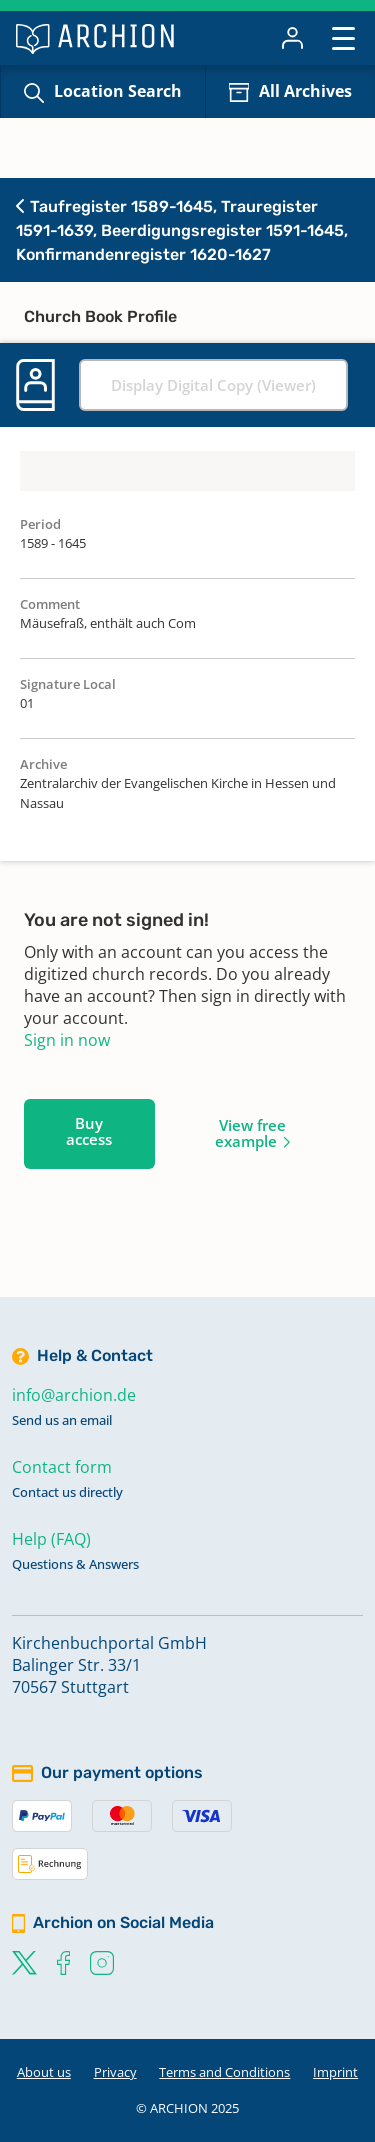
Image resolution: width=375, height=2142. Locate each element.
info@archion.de (74, 1395)
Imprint (335, 2072)
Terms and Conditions (224, 2072)
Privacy (115, 2072)
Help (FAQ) (51, 1539)
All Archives (305, 91)
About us (44, 2072)
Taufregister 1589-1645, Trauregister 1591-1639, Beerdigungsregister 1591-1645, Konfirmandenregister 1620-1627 (182, 230)
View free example (250, 1133)
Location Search (118, 91)
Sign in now (67, 1040)
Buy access (89, 1131)
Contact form (62, 1467)
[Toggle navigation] (343, 37)
